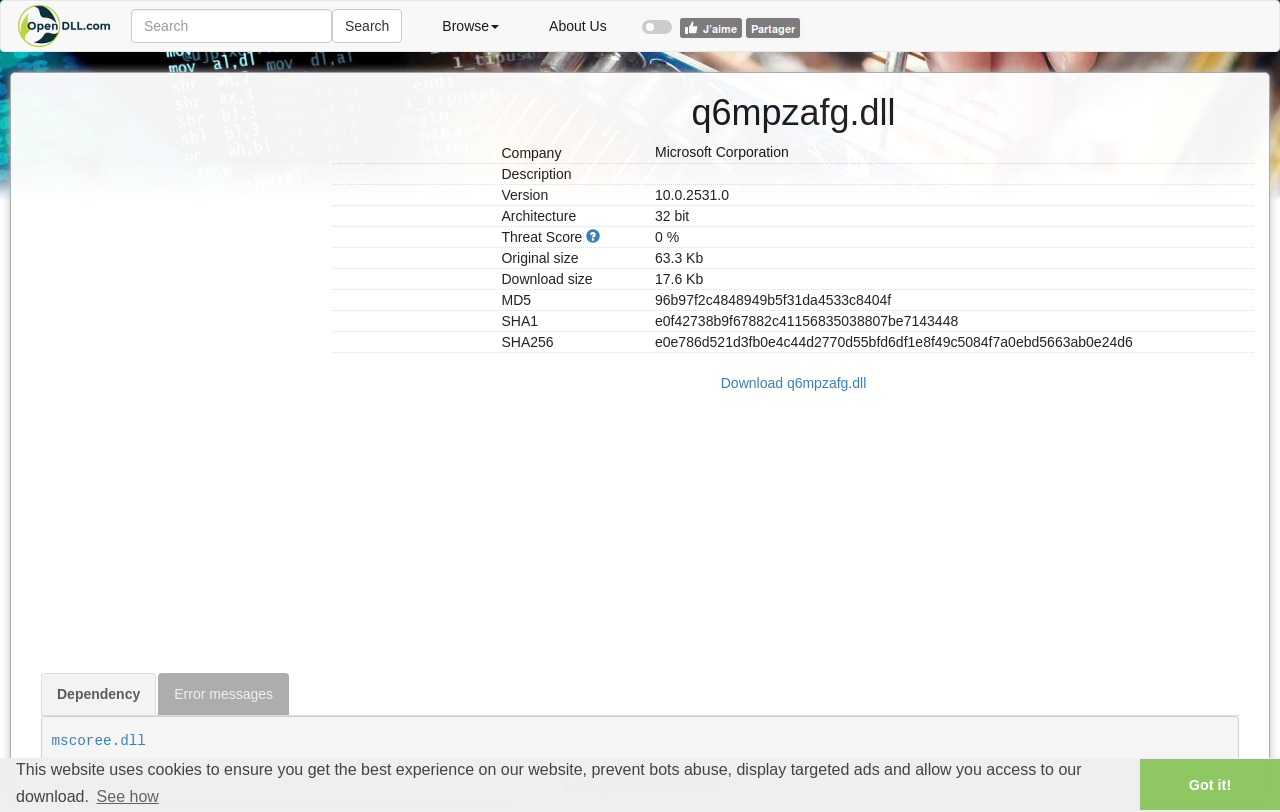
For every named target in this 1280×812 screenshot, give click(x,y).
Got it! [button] (1210, 785)
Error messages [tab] (223, 694)
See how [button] (128, 796)
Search (367, 26)
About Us (578, 26)
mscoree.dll (99, 741)
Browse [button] (470, 26)
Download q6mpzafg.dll (794, 383)
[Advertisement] (179, 373)
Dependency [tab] (98, 694)
